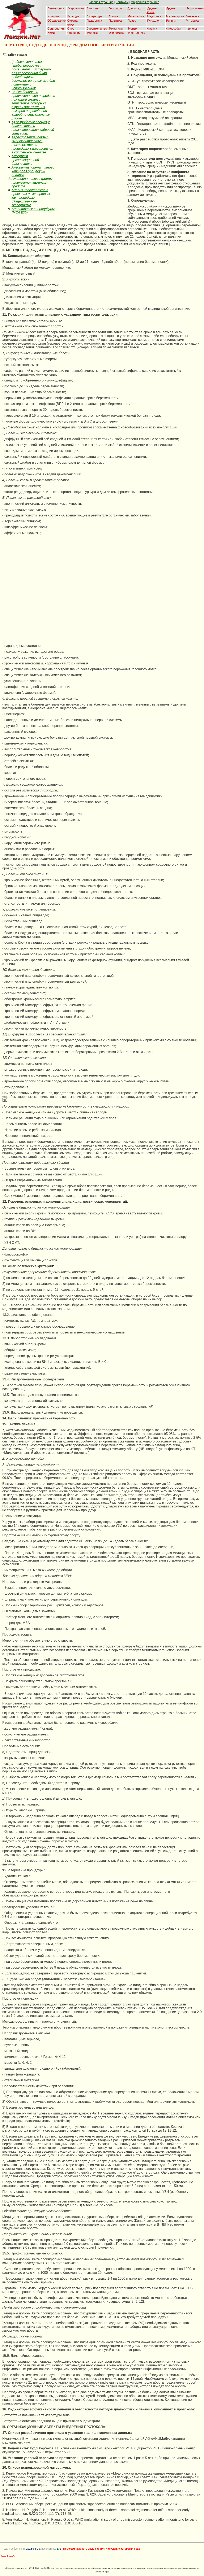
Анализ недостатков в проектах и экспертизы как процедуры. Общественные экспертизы (31, 197)
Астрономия (75, 8)
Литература (94, 16)
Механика (192, 16)
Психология (155, 20)
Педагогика (94, 20)
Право (132, 20)
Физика (152, 28)
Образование (56, 20)
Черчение (74, 32)
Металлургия (175, 16)
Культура (73, 16)
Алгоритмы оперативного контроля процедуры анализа (33, 171)
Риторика (192, 20)
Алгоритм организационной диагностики (25, 159)
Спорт (71, 28)
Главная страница (101, 2)
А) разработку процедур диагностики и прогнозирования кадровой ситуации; (33, 127)
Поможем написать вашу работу (83, 2548)
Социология (55, 28)
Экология (92, 32)
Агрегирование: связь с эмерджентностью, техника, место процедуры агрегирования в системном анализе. (32, 144)
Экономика (116, 32)
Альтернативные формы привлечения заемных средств (32, 182)
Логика (113, 16)
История (53, 16)
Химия (51, 32)
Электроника (136, 32)
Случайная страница (145, 2)
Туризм (132, 28)
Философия (174, 28)
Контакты (122, 2)
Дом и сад (134, 8)
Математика (136, 16)
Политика (115, 20)
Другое (170, 8)
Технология (116, 28)
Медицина (154, 16)
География (116, 8)
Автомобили (55, 8)
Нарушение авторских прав (123, 2548)
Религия (171, 20)
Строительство (96, 28)
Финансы (192, 28)
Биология (92, 8)
